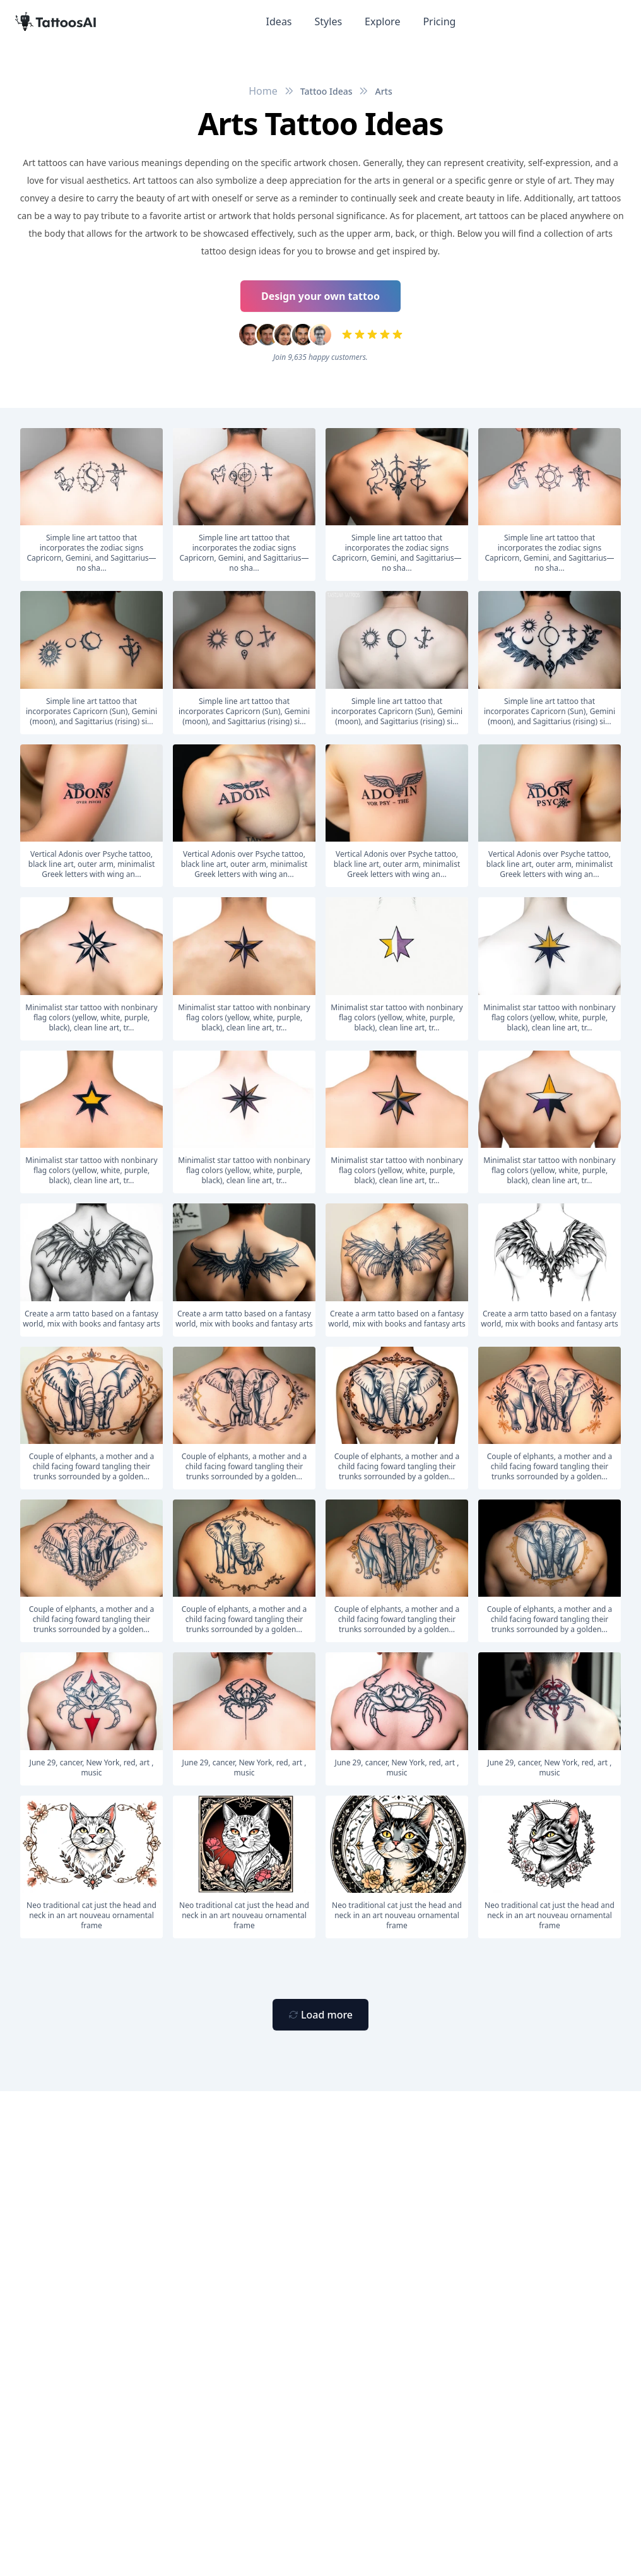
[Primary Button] (320, 2014)
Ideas (279, 21)
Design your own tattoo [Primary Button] (320, 296)
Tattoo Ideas (326, 91)
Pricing (439, 21)
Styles (329, 21)
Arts (383, 91)
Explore (382, 21)
